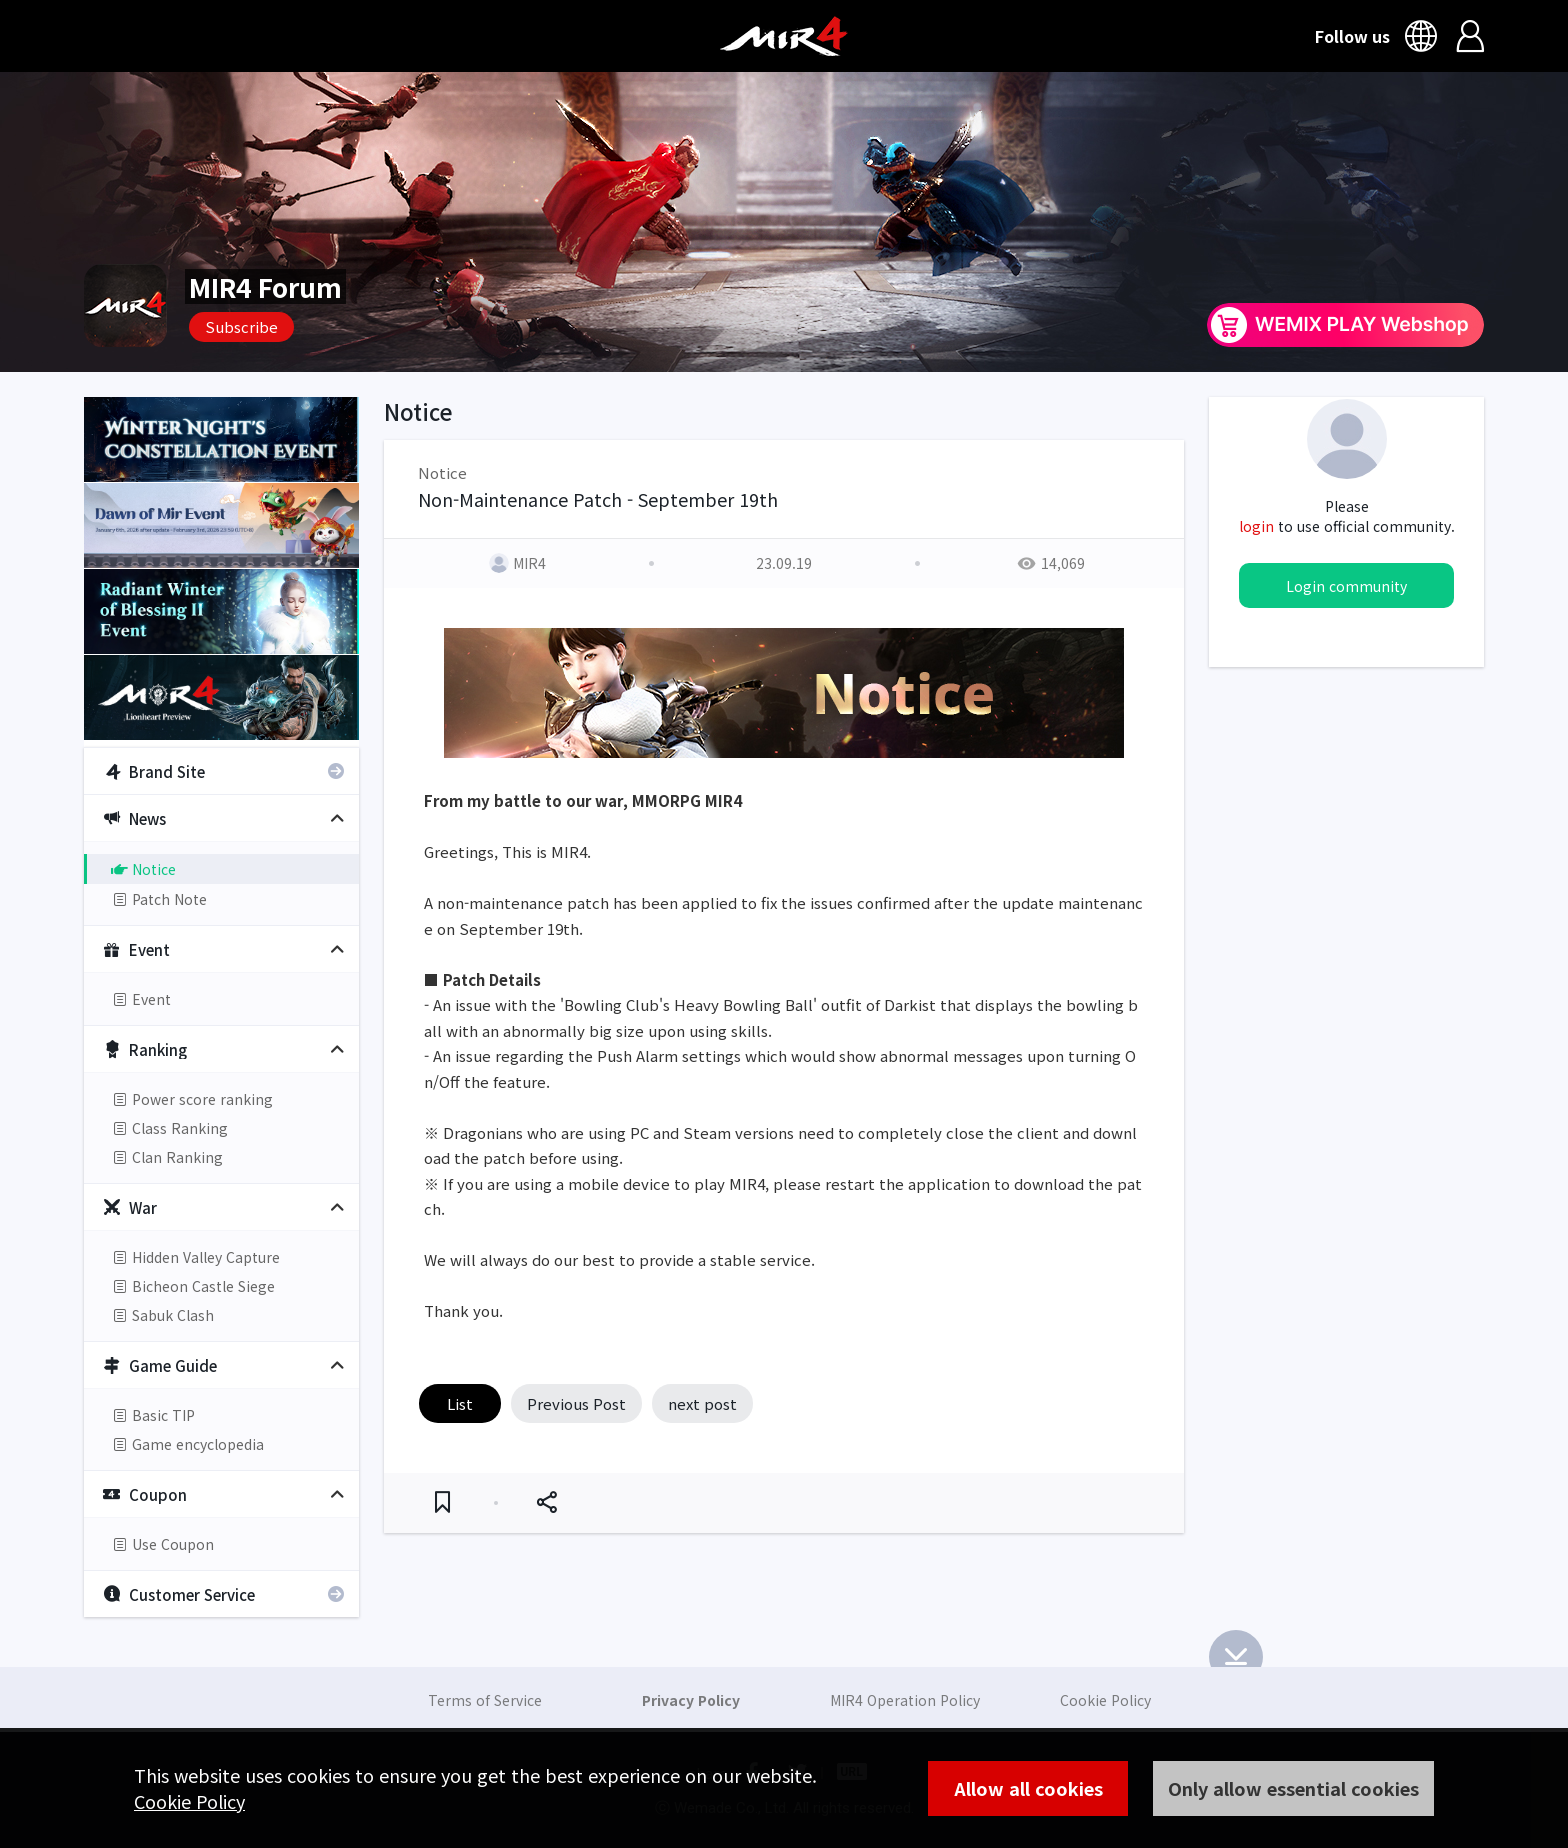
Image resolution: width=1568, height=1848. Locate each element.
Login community (1346, 586)
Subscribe (241, 326)
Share (546, 1502)
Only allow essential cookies (1293, 1788)
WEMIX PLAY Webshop (1345, 325)
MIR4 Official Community (784, 36)
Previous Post (576, 1403)
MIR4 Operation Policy (905, 1700)
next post (702, 1403)
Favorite (442, 1502)
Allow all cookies (1028, 1788)
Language (1423, 36)
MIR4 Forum (265, 286)
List (460, 1403)
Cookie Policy (189, 1801)
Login (1470, 36)
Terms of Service (485, 1700)
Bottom (1236, 1657)
